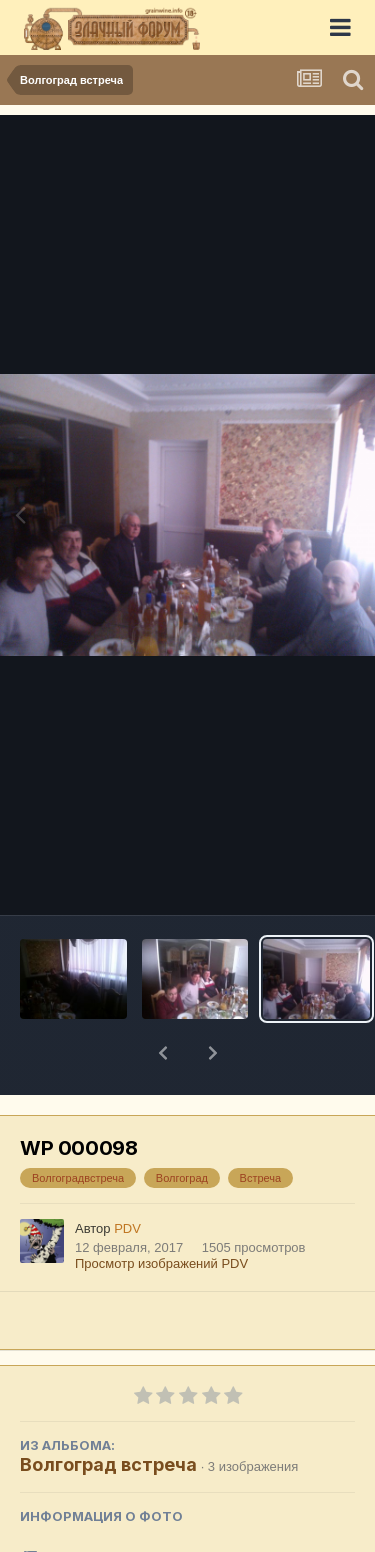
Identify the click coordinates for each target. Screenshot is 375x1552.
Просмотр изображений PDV (161, 1211)
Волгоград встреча (108, 1412)
